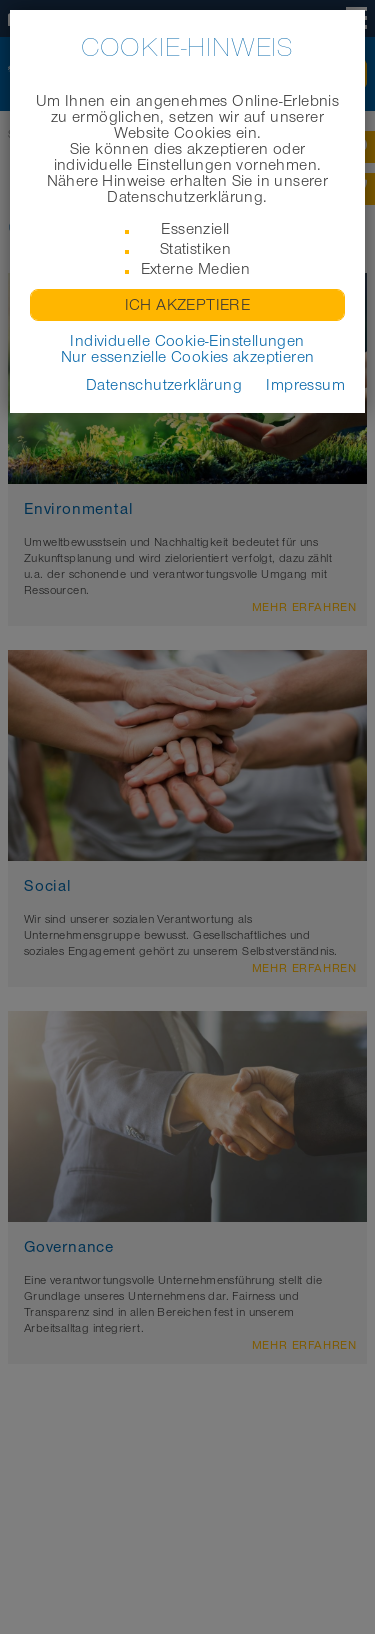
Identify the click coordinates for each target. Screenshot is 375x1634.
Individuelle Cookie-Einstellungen (187, 341)
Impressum (305, 385)
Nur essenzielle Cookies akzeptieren (188, 357)
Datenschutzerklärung (164, 385)
